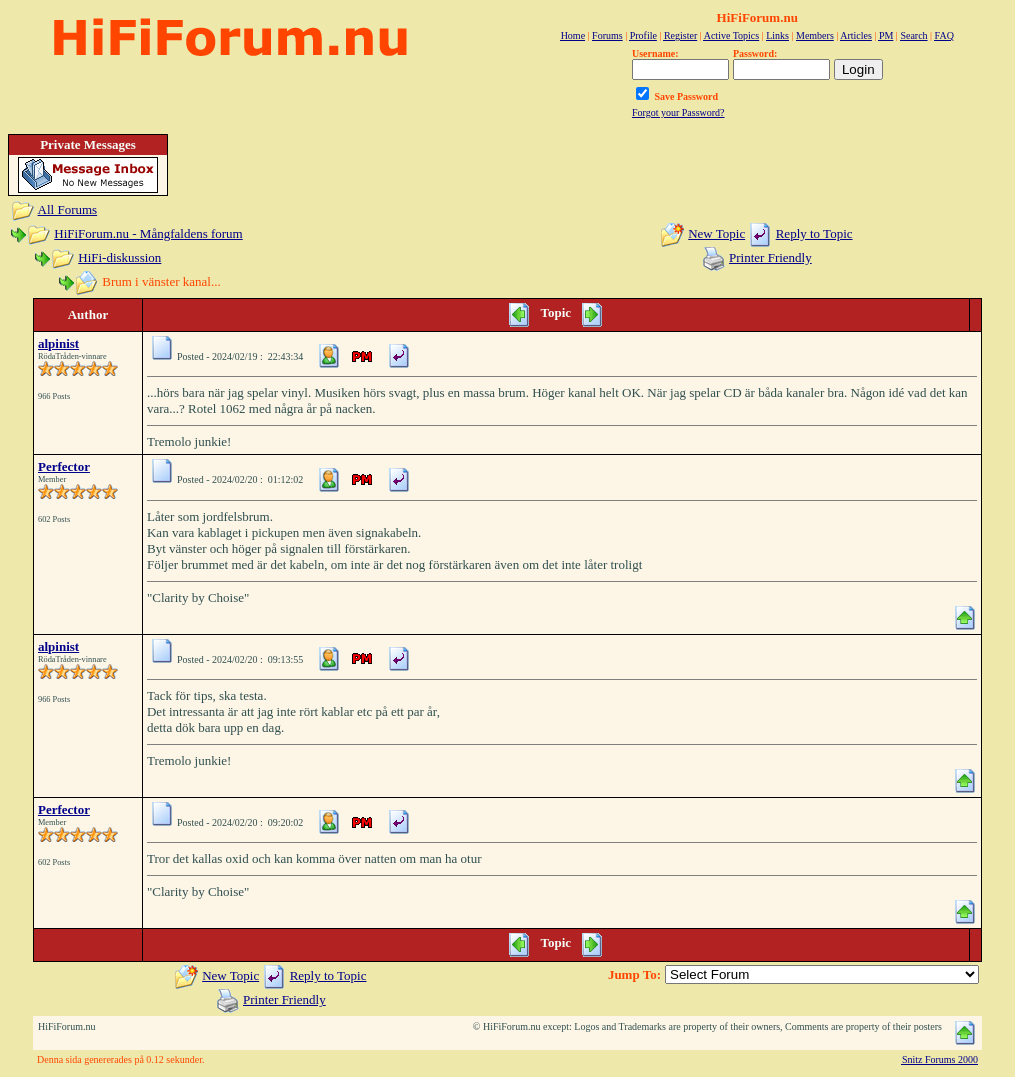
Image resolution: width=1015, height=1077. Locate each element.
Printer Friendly (770, 257)
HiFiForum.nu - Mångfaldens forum (148, 233)
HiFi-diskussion (119, 257)
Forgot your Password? (678, 112)
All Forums (68, 209)
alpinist (58, 343)
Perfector (64, 466)
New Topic (716, 233)
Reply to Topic (814, 233)
